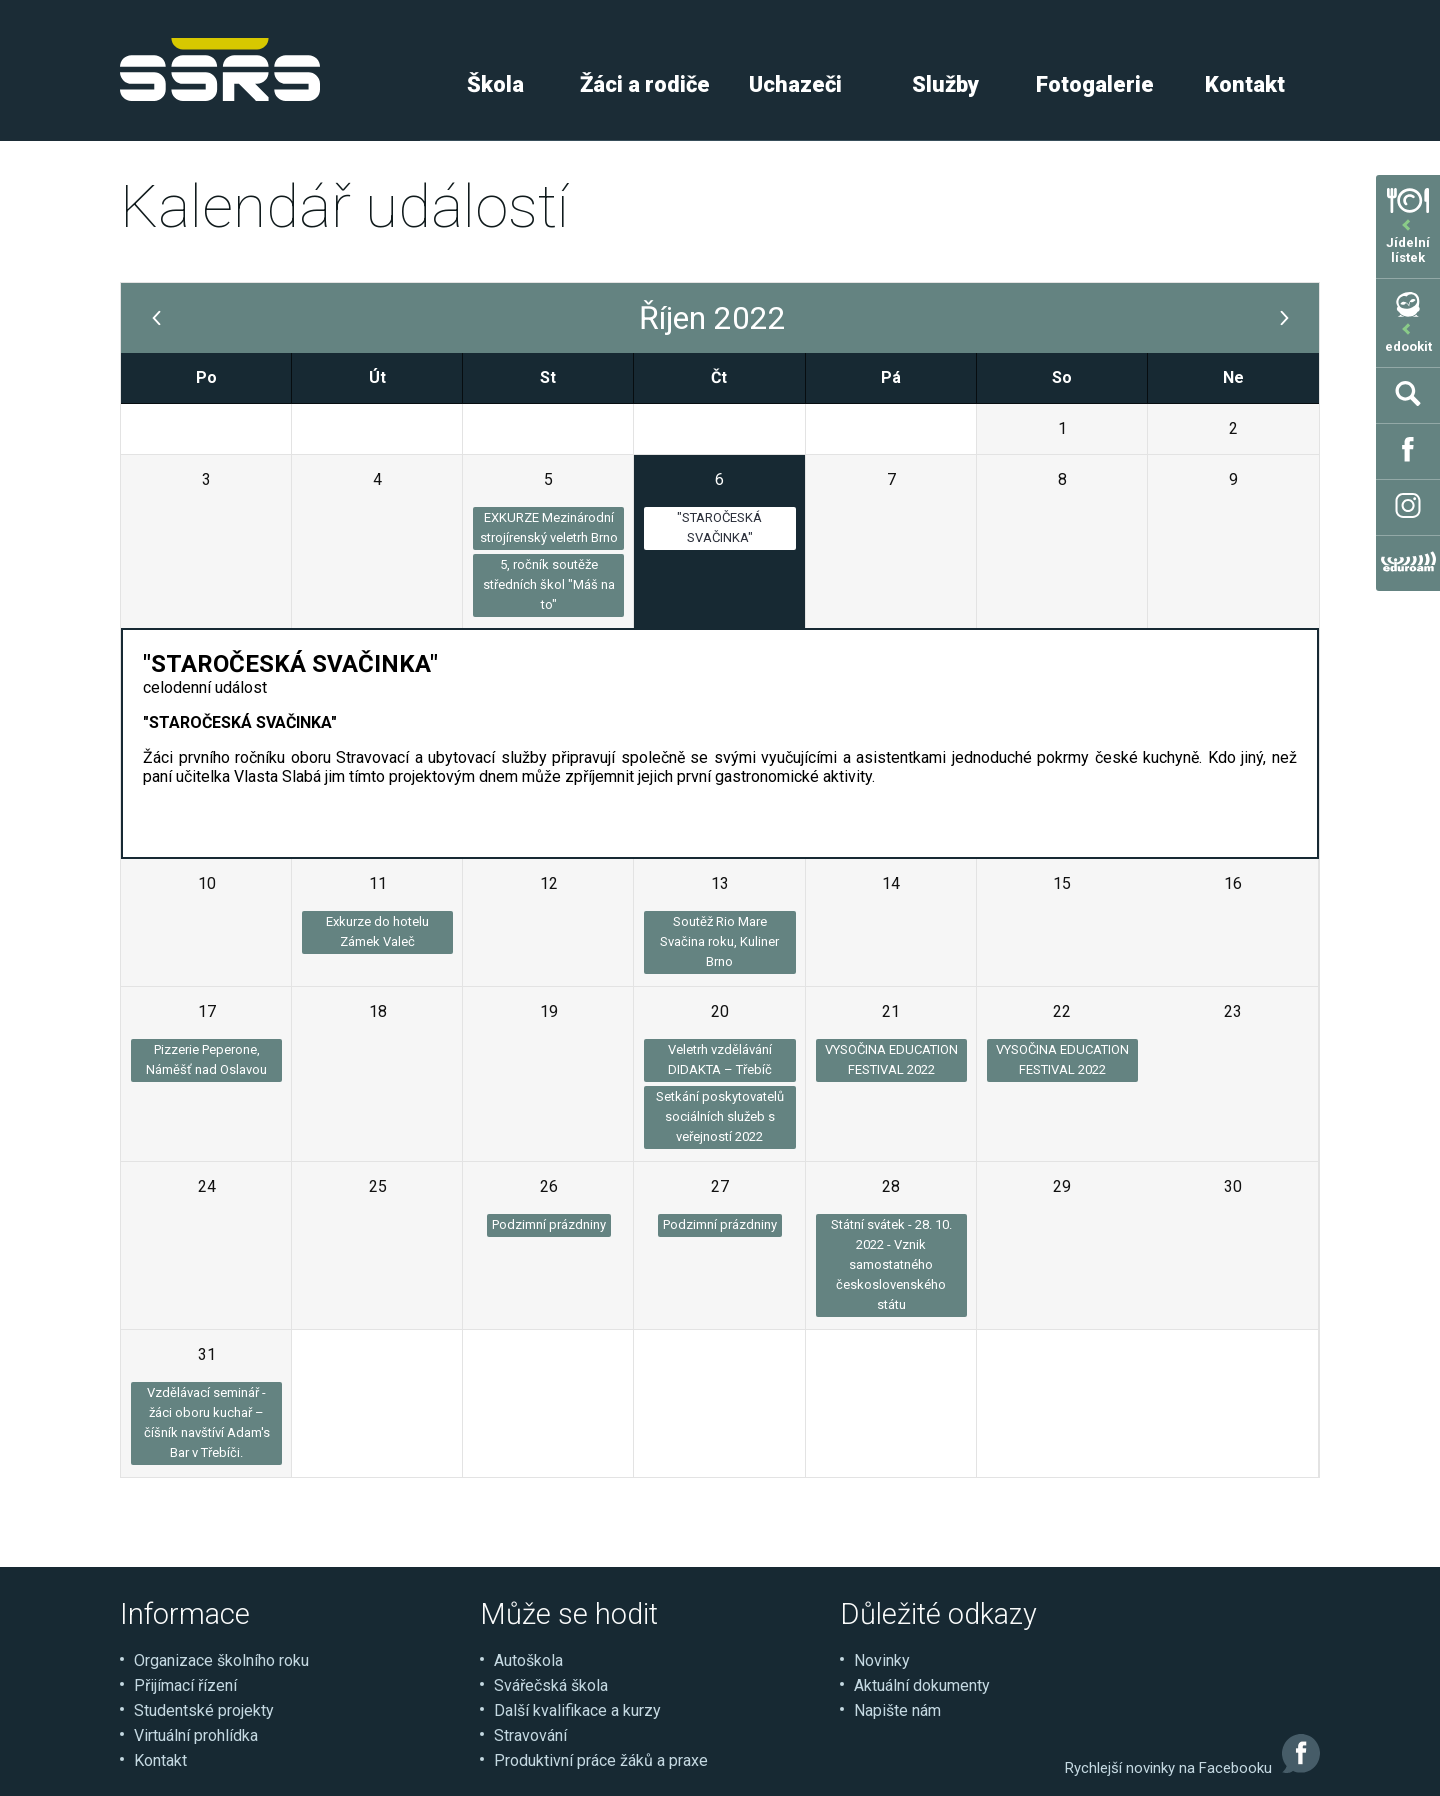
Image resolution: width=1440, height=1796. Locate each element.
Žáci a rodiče (645, 84)
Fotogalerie (1095, 84)
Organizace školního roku (221, 1660)
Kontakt (1245, 84)
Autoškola (528, 1660)
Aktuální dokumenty (922, 1685)
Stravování (530, 1735)
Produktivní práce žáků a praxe (601, 1760)
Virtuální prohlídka (196, 1735)
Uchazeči (795, 84)
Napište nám (897, 1710)
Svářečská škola (551, 1685)
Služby (945, 84)
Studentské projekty (204, 1710)
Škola (495, 84)
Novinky (882, 1660)
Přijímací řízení (185, 1685)
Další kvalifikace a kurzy (577, 1710)
